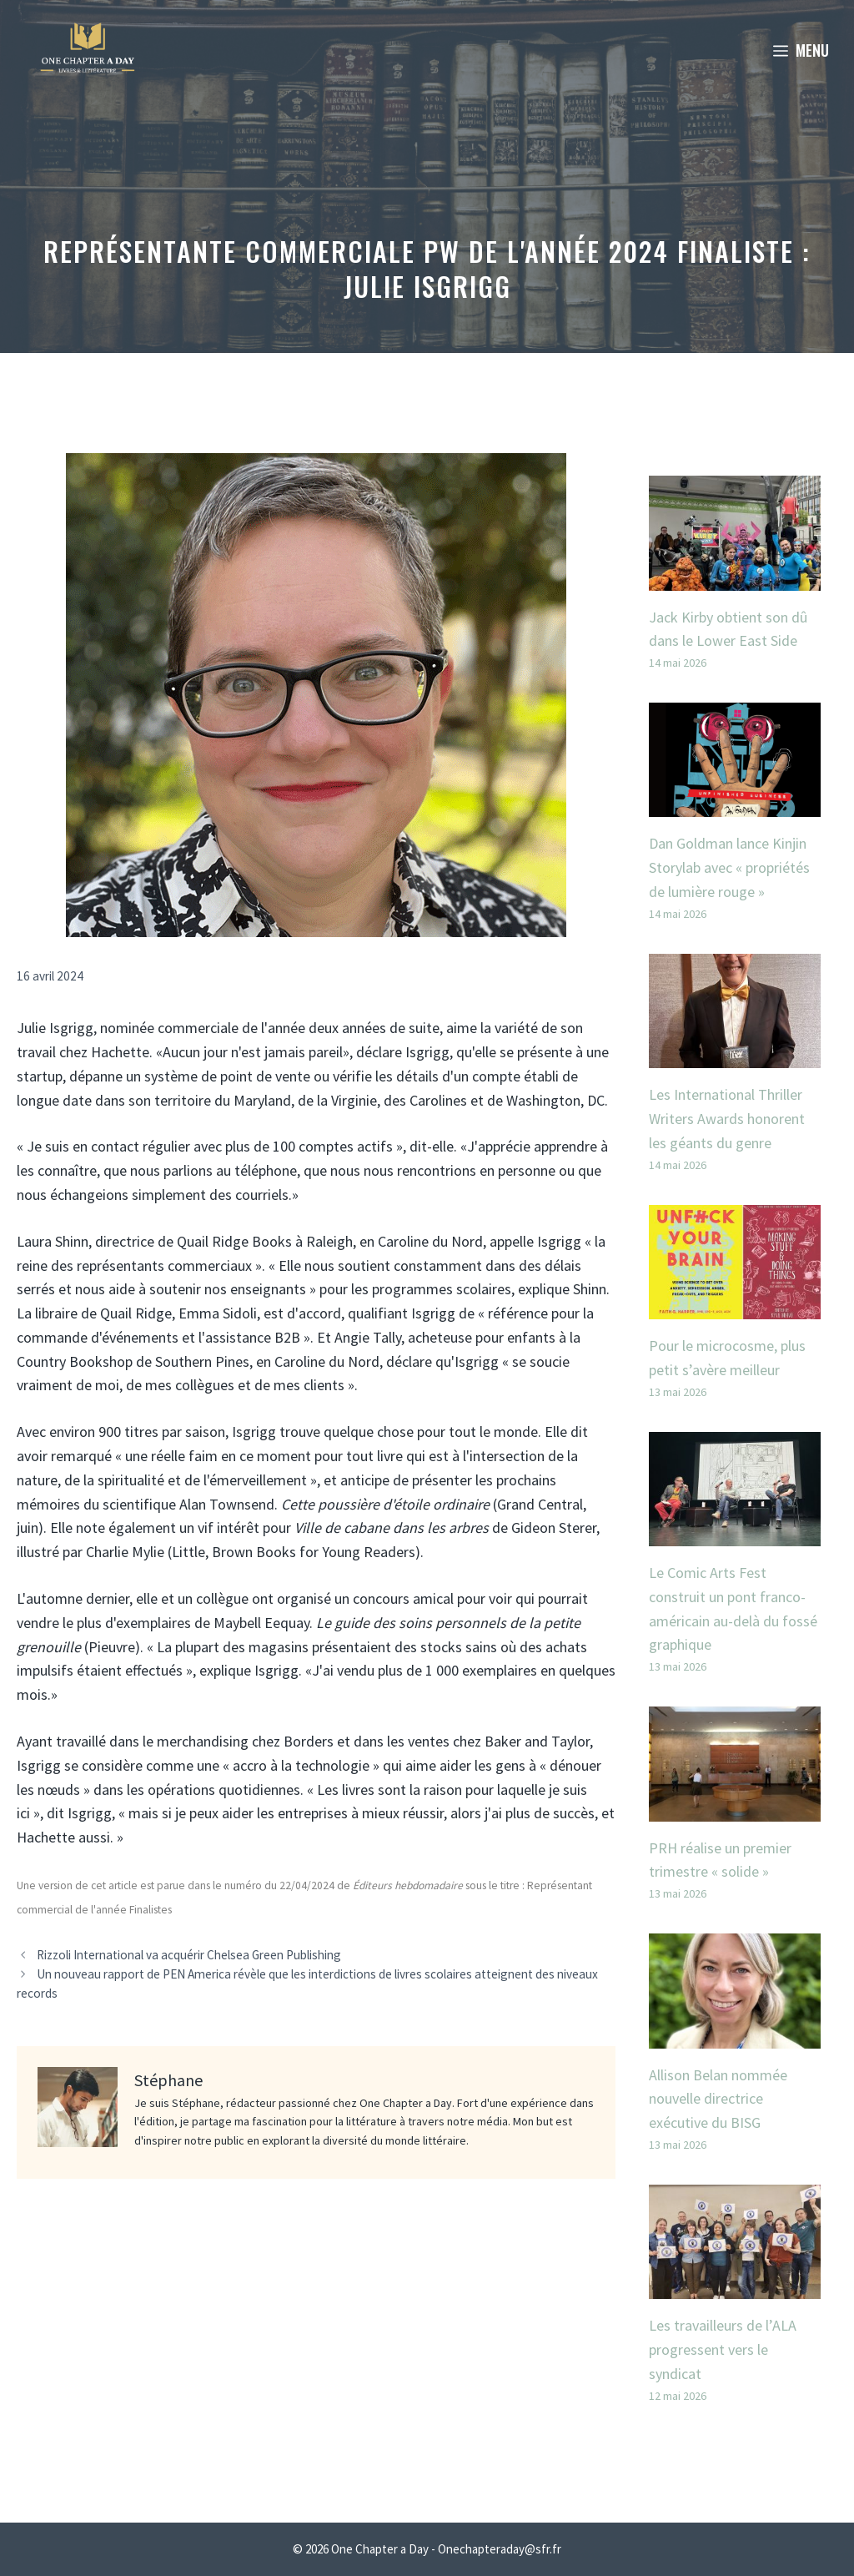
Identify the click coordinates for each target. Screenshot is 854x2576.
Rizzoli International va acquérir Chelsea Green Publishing (189, 1955)
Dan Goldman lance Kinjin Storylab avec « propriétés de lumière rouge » (729, 867)
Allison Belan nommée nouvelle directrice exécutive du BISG (718, 2099)
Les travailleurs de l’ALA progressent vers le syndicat (722, 2349)
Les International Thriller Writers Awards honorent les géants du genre (727, 1118)
